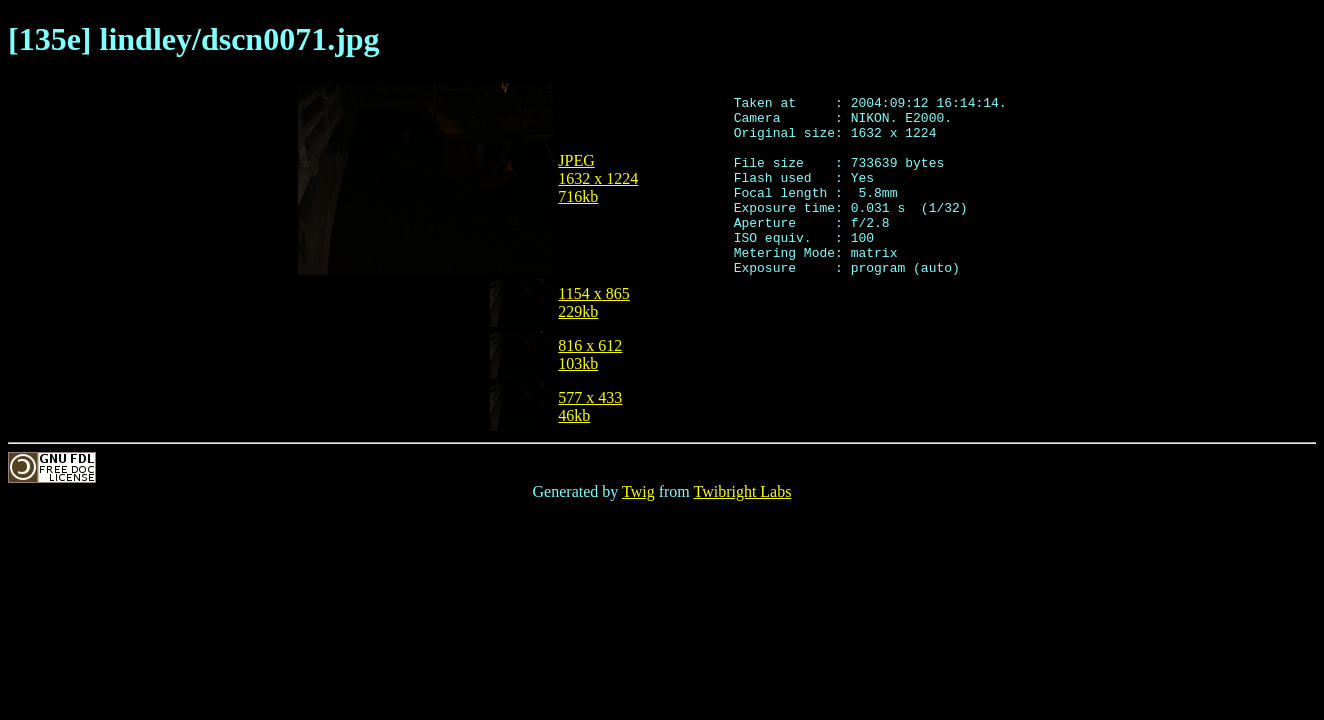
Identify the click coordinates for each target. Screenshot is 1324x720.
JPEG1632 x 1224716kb (598, 178)
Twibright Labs (742, 491)
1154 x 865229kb (593, 302)
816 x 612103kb (590, 354)
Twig (638, 491)
